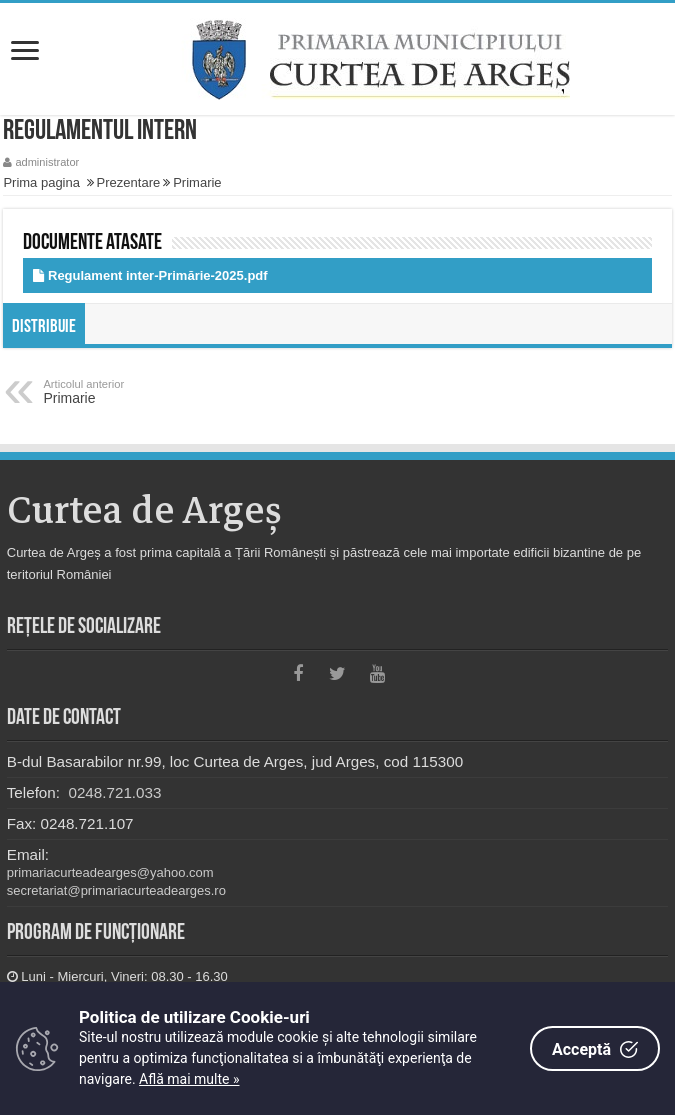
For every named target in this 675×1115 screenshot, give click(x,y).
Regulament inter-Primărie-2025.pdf (158, 275)
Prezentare (129, 182)
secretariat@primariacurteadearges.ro (116, 890)
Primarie (197, 182)
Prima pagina (41, 182)
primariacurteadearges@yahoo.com (110, 872)
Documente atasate (92, 243)
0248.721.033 (112, 792)
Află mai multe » (189, 1079)
